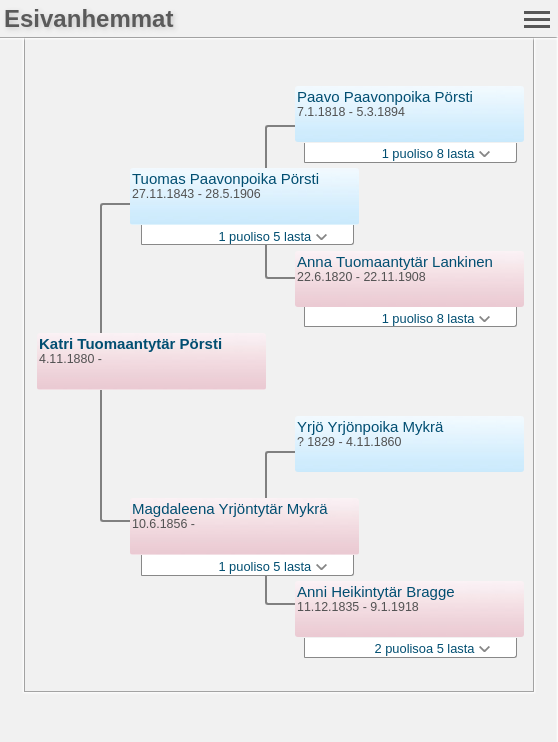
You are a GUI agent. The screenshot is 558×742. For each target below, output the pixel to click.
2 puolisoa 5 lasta (433, 648)
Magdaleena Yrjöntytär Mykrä (230, 508)
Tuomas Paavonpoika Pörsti (225, 178)
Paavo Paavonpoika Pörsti (385, 96)
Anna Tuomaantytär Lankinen (395, 261)
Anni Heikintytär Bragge (376, 591)
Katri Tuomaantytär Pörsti (130, 343)
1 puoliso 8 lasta (436, 153)
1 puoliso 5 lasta (272, 236)
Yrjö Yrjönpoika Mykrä (370, 426)
